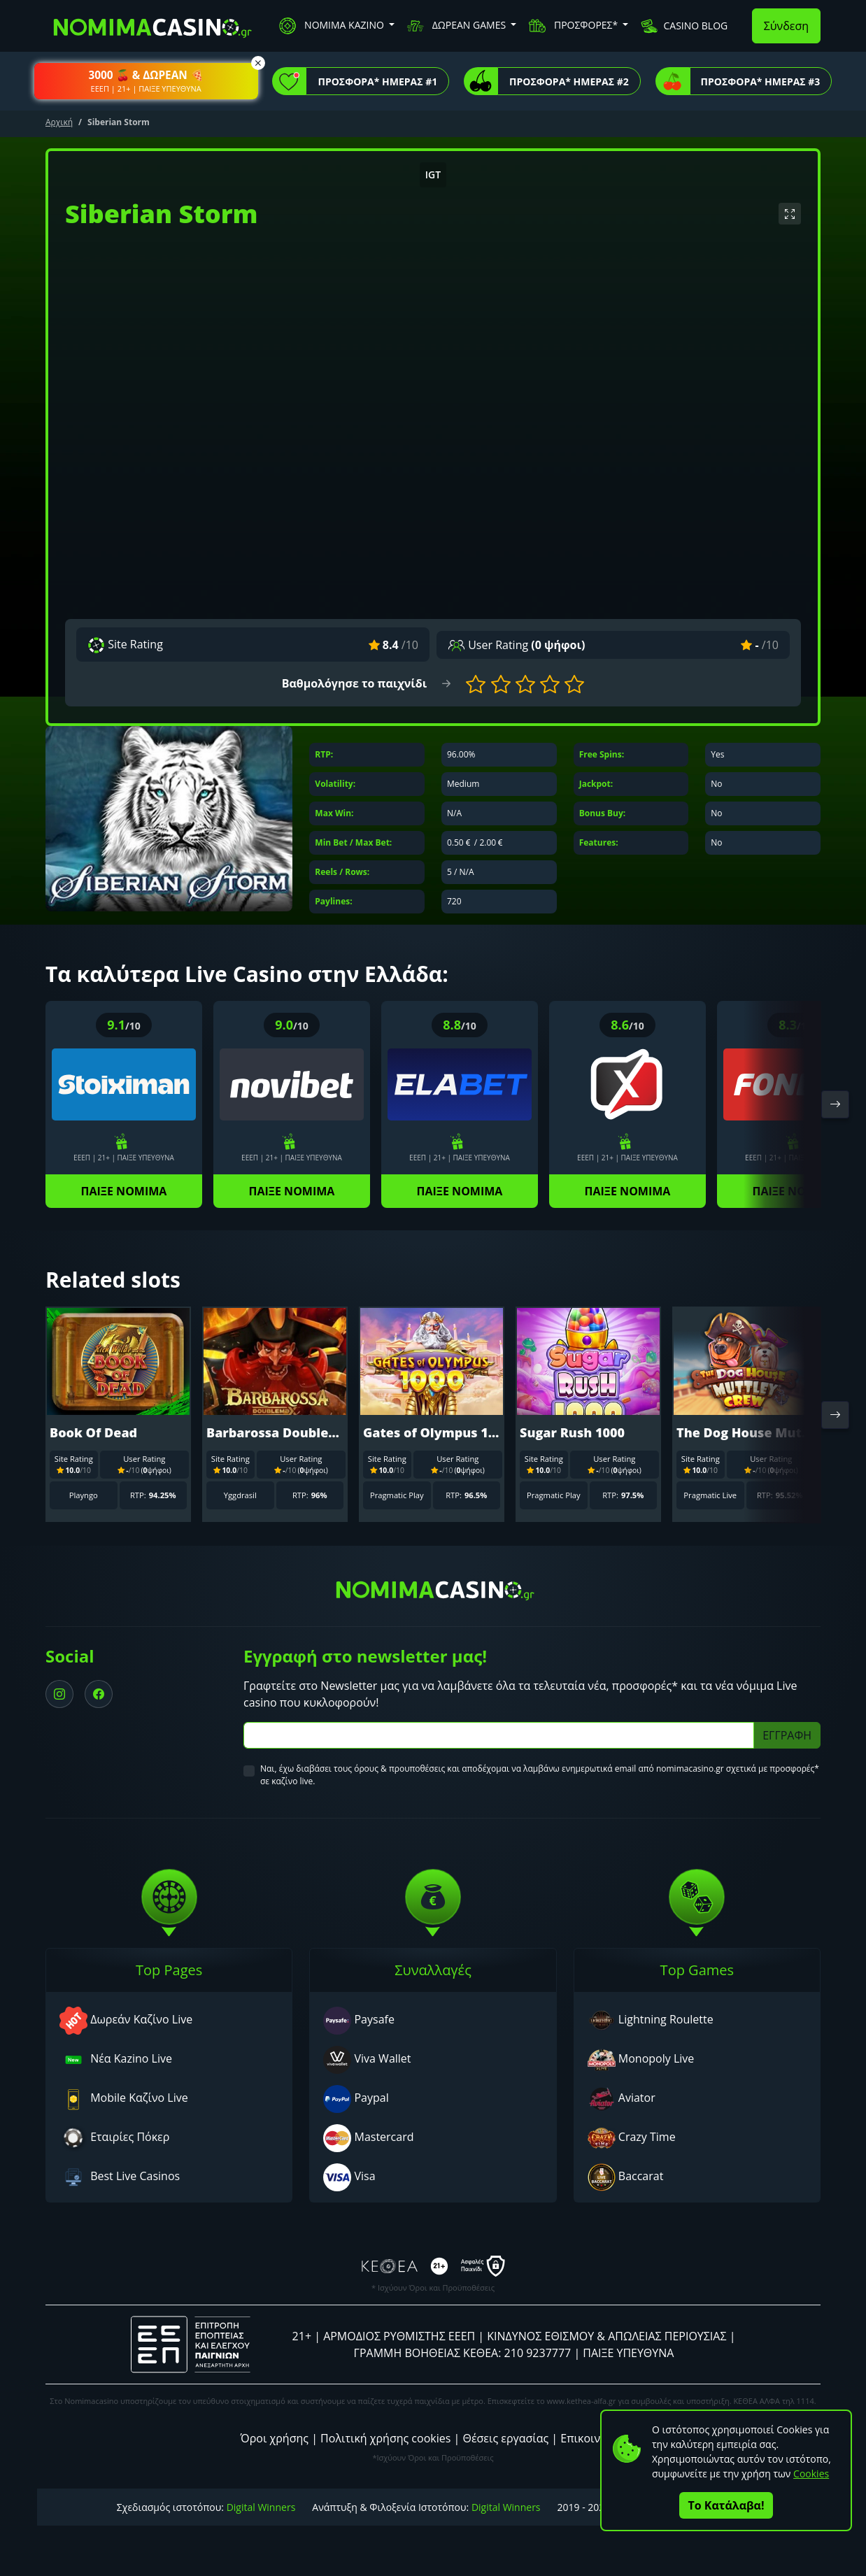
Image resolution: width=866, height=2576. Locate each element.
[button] (146, 81)
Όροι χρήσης (274, 2438)
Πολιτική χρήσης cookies (385, 2438)
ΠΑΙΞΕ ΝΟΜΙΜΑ (124, 1191)
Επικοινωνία (592, 2438)
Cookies (811, 2473)
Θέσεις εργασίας (505, 2438)
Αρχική (59, 122)
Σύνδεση (786, 26)
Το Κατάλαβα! (726, 2505)
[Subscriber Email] (498, 1735)
